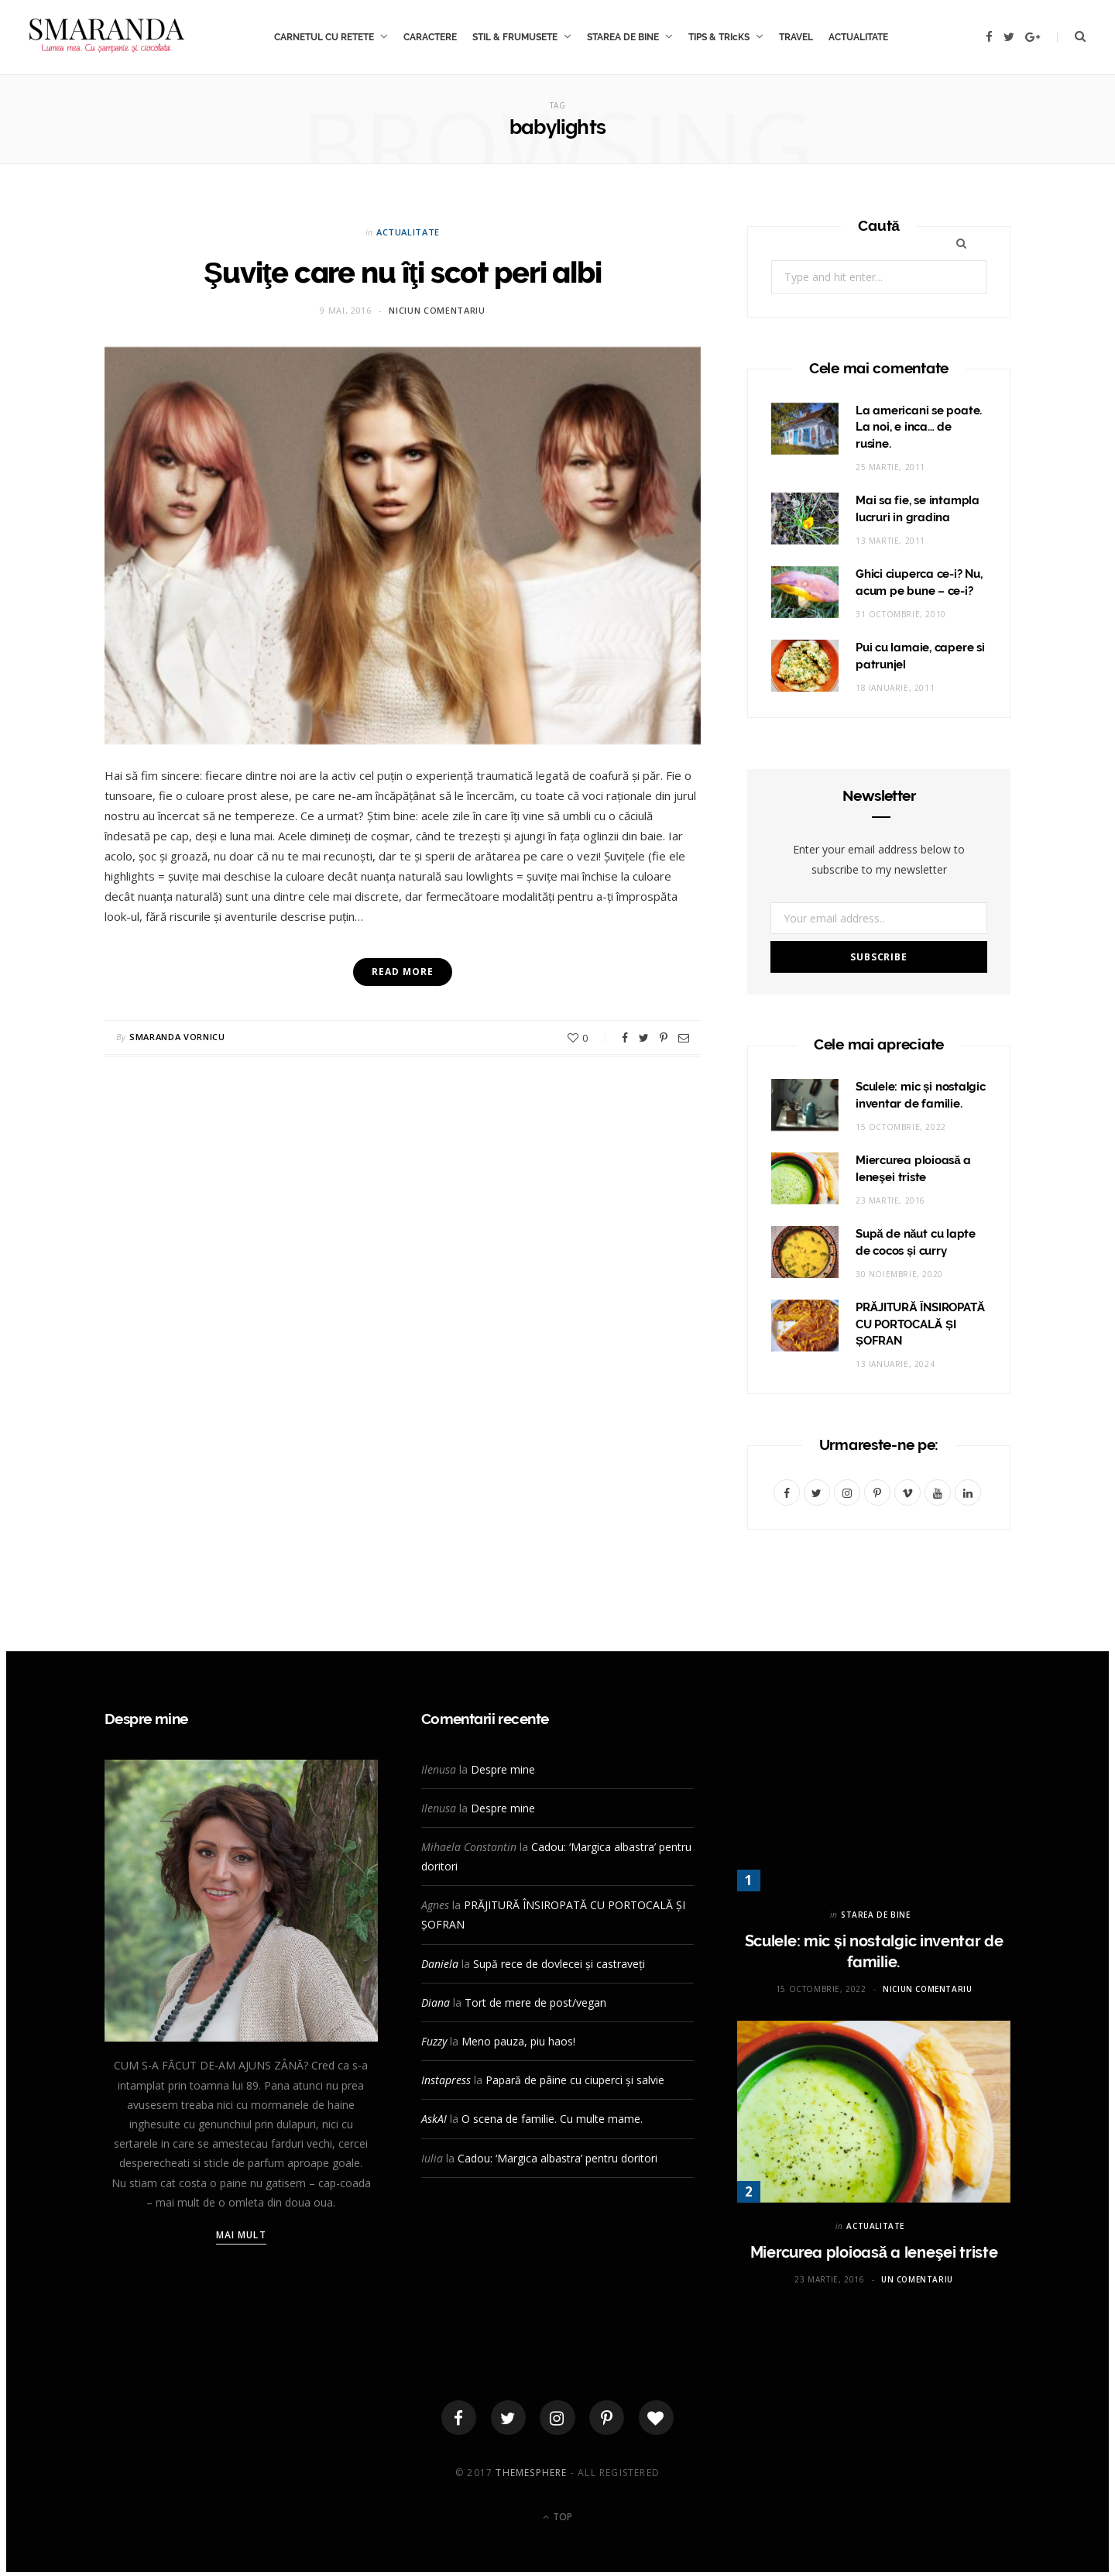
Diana (435, 2002)
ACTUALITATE (858, 37)
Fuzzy (434, 2041)
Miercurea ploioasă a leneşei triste (874, 2252)
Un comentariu (917, 2279)
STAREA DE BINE (623, 37)
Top (557, 2519)
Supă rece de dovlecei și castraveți (559, 1963)
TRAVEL (796, 37)
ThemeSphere (531, 2476)
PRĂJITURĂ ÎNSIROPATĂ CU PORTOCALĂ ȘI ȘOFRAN (920, 1324)
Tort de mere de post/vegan (535, 2002)
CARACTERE (430, 37)
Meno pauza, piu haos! (518, 2041)
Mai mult (241, 2234)
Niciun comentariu (437, 310)
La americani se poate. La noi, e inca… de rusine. (919, 428)
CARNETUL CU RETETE (324, 37)
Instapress (446, 2080)
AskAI (434, 2118)
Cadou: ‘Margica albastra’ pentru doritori (557, 2158)
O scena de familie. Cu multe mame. (552, 2118)
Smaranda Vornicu (177, 1036)
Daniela (439, 1963)
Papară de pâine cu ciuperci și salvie (574, 2080)
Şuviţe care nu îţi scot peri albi (403, 271)
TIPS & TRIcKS (719, 37)
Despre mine (503, 1769)
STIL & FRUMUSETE (515, 37)
